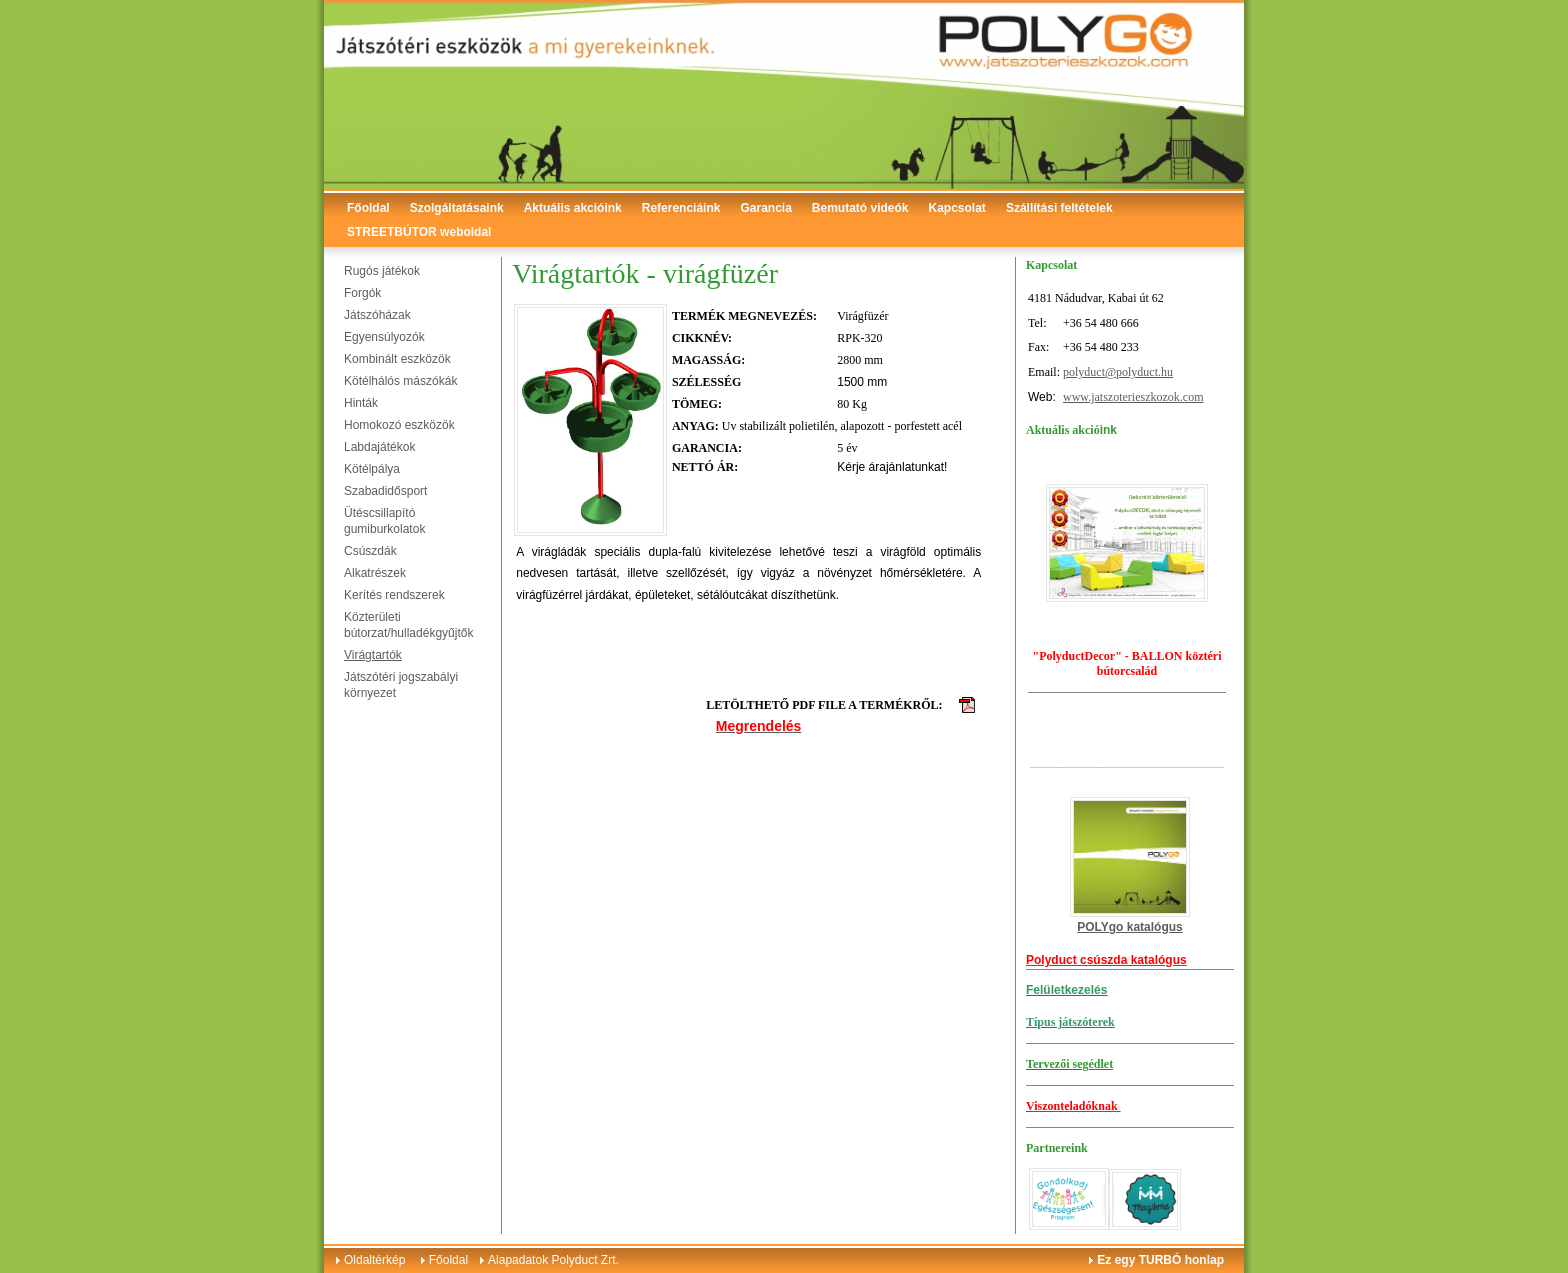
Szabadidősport (385, 491)
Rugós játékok (382, 271)
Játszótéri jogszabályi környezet (401, 685)
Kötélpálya (372, 469)
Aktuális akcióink (573, 208)
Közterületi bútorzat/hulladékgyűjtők (408, 625)
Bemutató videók (860, 208)
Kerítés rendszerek (394, 595)
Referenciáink (681, 208)
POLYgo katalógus (1130, 927)
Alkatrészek (375, 573)
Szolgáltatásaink (457, 208)
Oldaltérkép (374, 1260)
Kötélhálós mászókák (400, 381)
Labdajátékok (379, 447)
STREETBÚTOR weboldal (419, 232)
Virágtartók (373, 655)
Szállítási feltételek (1059, 208)
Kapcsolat (957, 208)
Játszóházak (377, 315)
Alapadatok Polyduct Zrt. (553, 1260)
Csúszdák (370, 551)
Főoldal (368, 208)
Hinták (361, 403)
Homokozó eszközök (399, 425)
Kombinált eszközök (397, 359)
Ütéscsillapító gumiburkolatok (384, 521)
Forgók (362, 293)
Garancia (765, 208)
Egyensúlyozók (384, 337)
